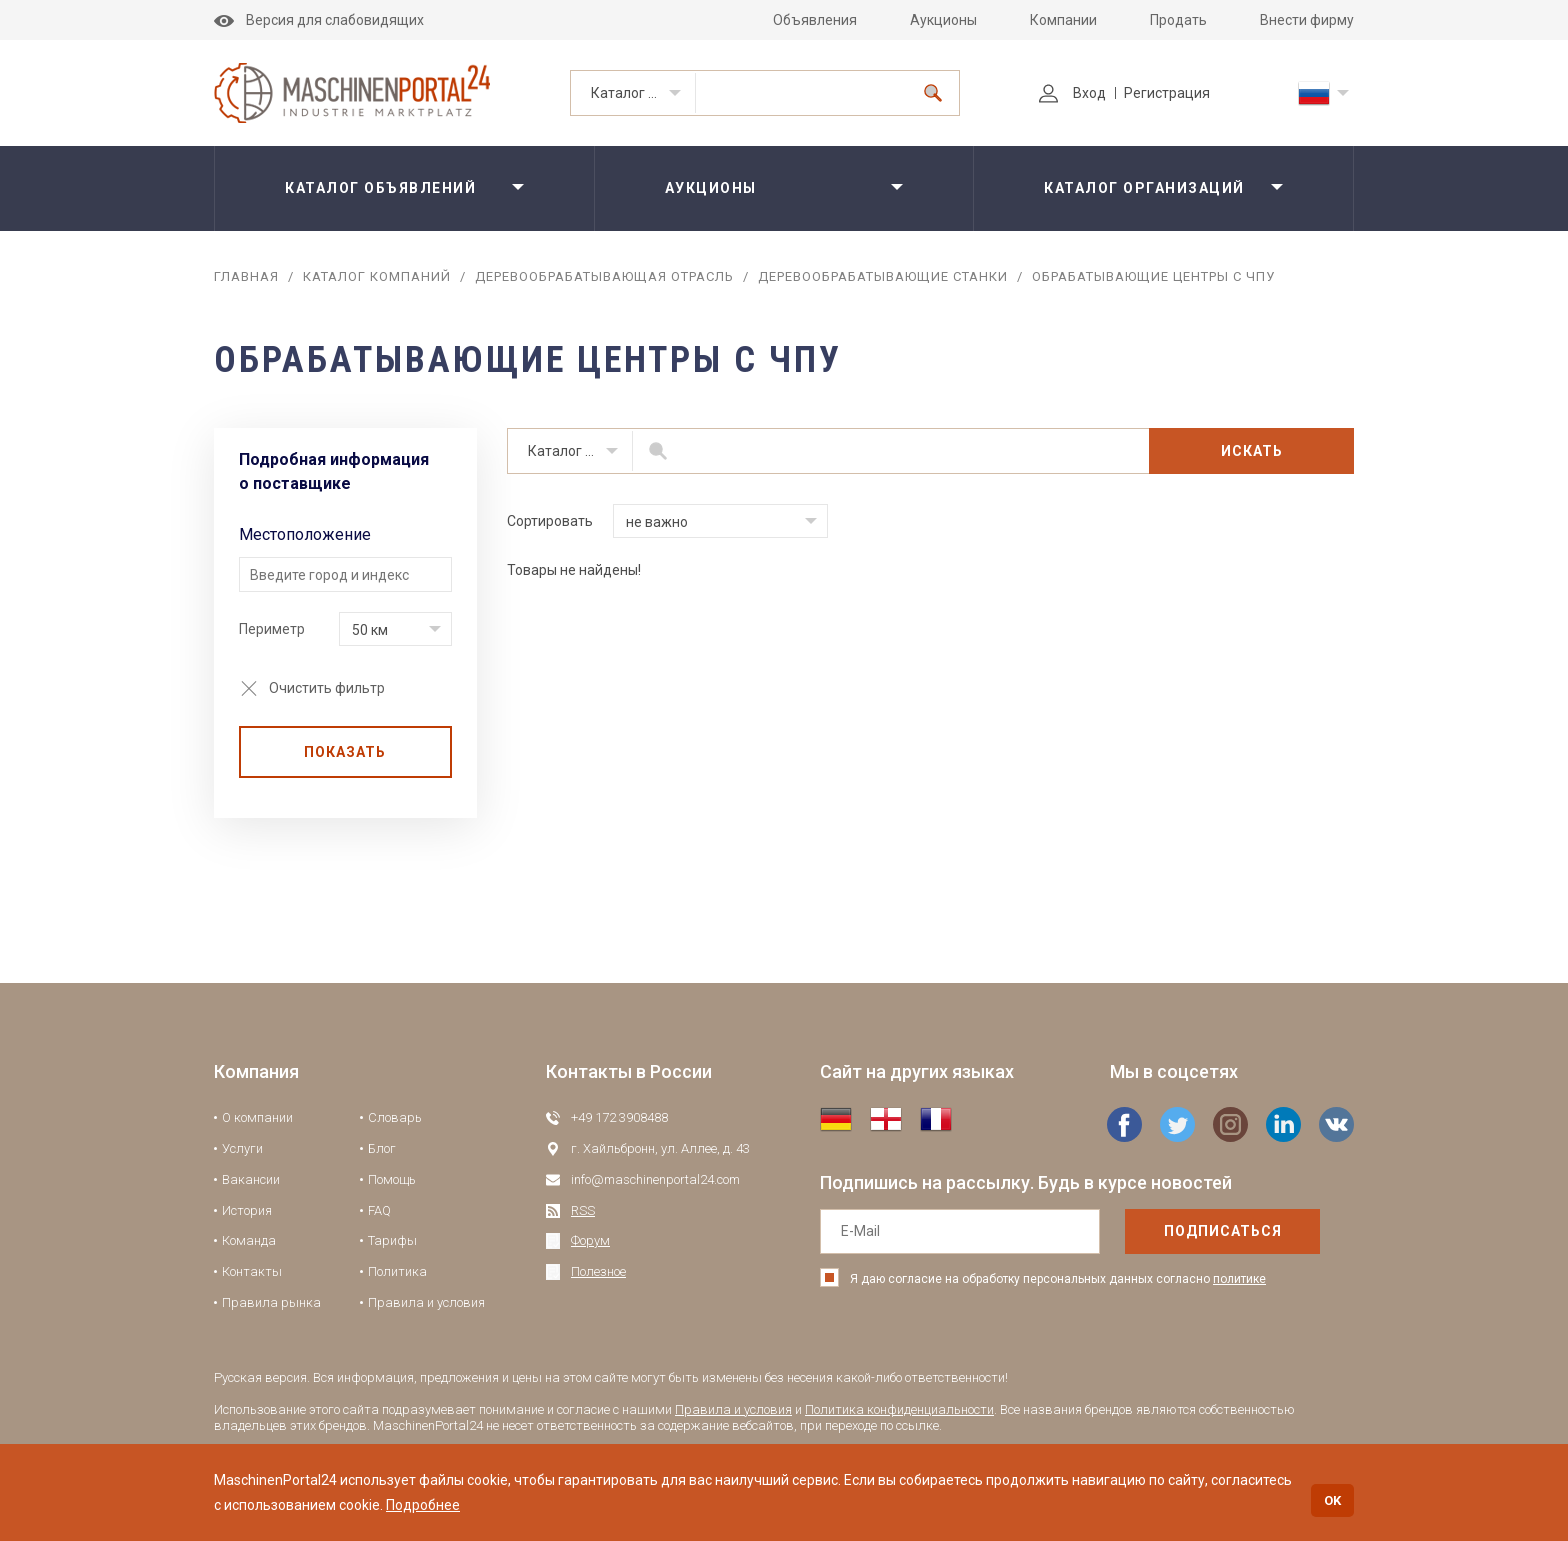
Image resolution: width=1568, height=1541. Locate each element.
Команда (249, 1240)
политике (1239, 1279)
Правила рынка (271, 1302)
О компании (257, 1117)
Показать (345, 752)
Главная (246, 276)
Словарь (395, 1117)
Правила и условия (426, 1302)
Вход (1072, 93)
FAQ (379, 1210)
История (247, 1210)
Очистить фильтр (327, 688)
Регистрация (1167, 93)
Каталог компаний (377, 276)
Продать (1178, 20)
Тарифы (392, 1240)
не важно (657, 522)
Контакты (252, 1271)
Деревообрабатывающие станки (883, 276)
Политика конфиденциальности (899, 1409)
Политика (397, 1271)
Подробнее (423, 1505)
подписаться (1223, 1231)
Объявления (815, 20)
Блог (382, 1148)
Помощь (392, 1179)
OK (1332, 1500)
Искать (1252, 451)
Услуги (242, 1148)
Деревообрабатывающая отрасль (604, 276)
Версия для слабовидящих (319, 20)
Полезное (598, 1271)
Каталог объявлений (380, 188)
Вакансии (251, 1179)
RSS (583, 1210)
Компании (1063, 20)
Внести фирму (1307, 20)
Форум (590, 1240)
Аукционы (943, 20)
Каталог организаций (643, 93)
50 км (370, 630)
